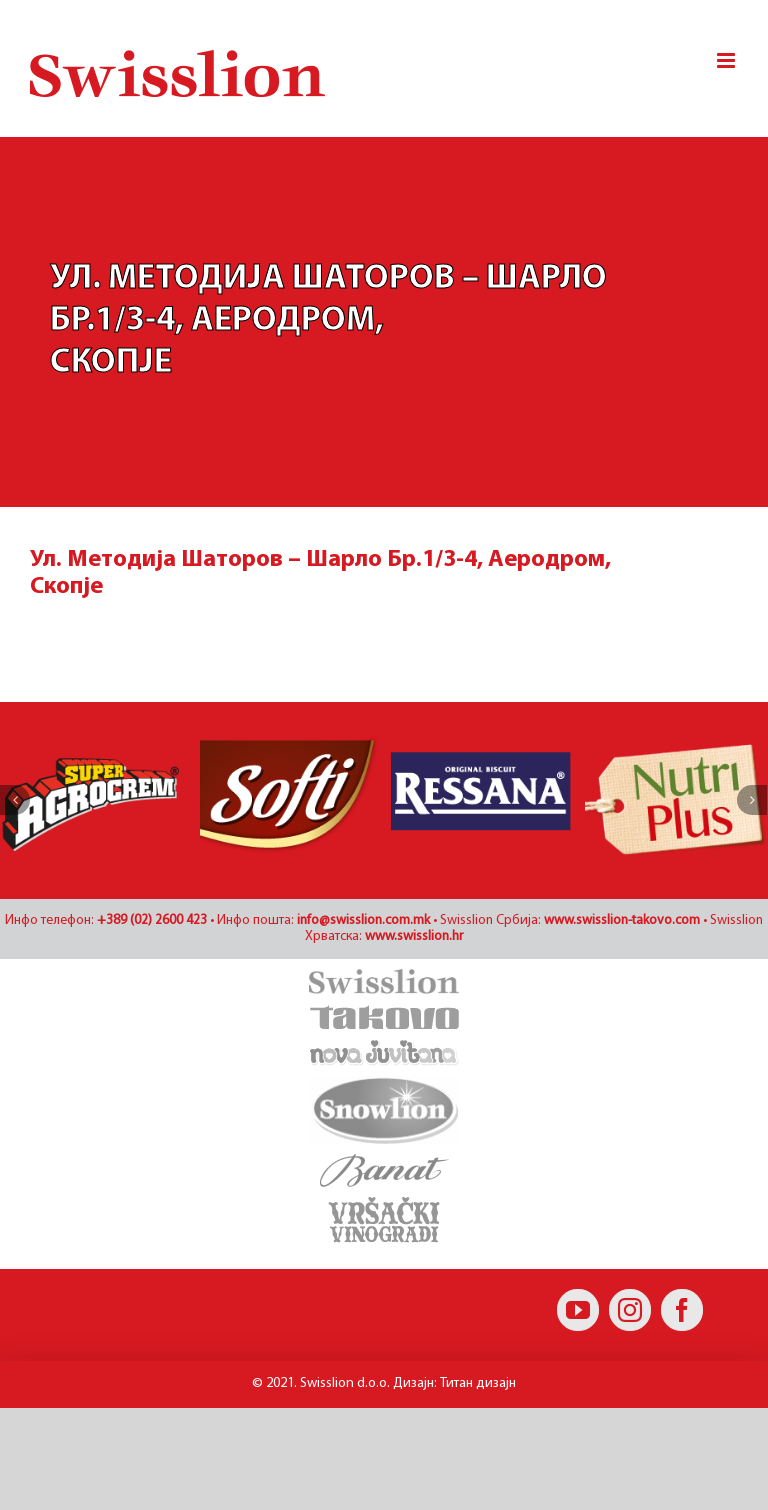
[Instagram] (630, 1310)
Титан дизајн (478, 1383)
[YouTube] (578, 1310)
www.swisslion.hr (414, 936)
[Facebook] (682, 1310)
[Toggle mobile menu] (727, 60)
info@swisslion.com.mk (363, 920)
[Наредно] (752, 800)
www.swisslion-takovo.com (622, 920)
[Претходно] (15, 800)
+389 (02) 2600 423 (152, 920)
